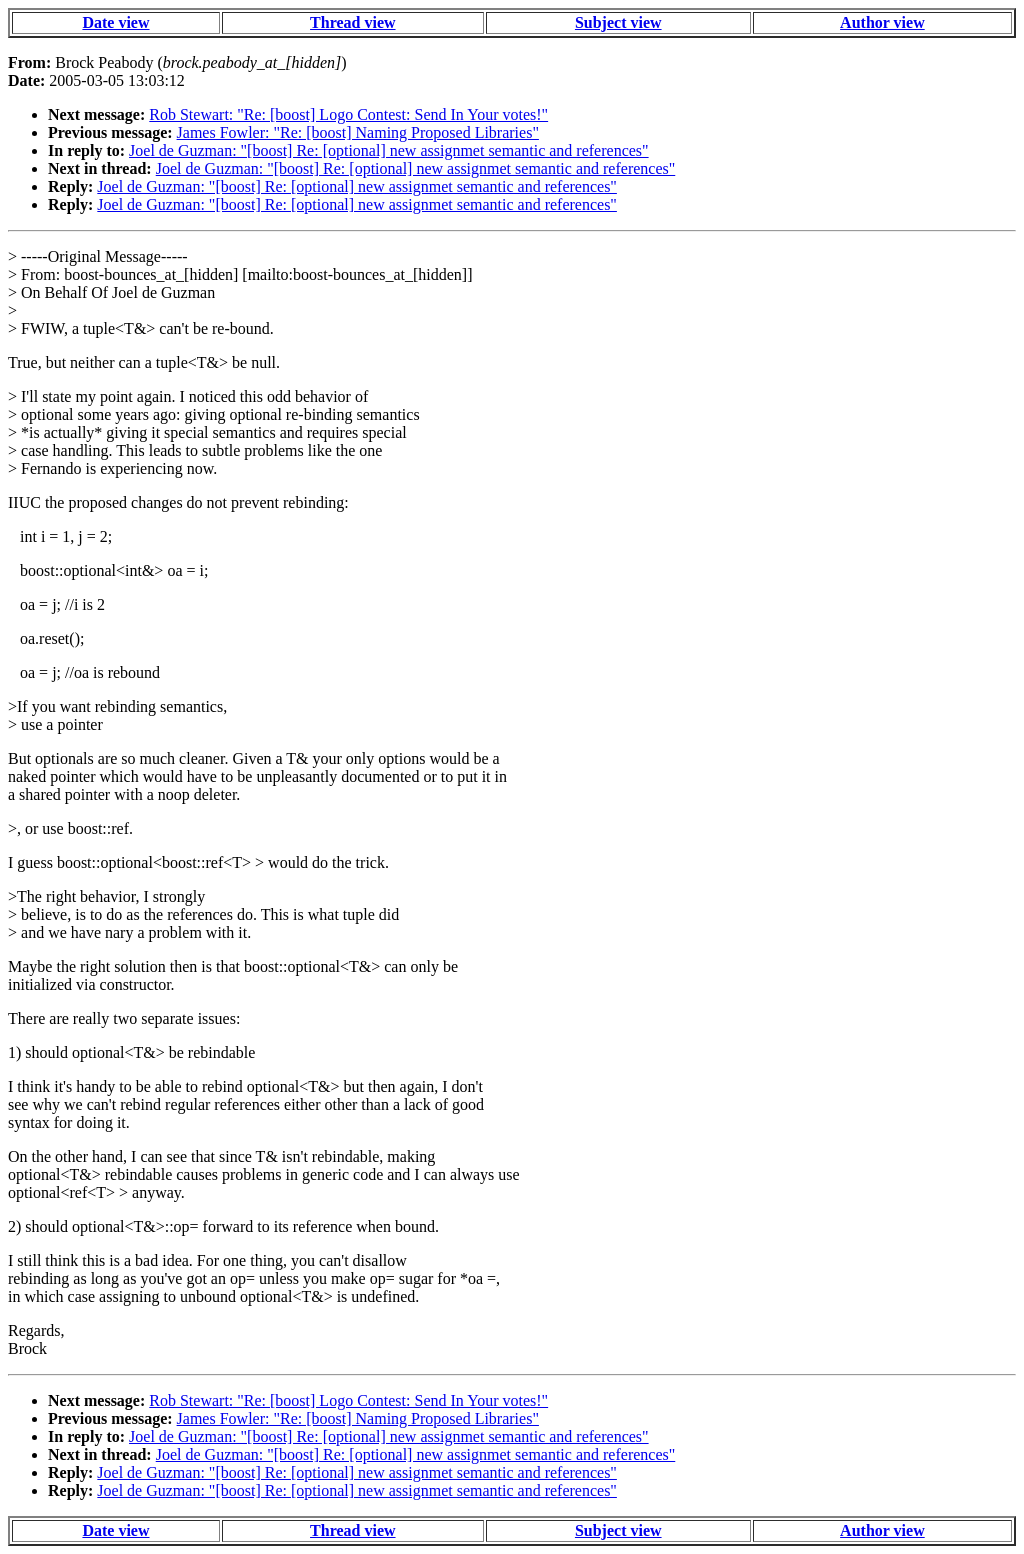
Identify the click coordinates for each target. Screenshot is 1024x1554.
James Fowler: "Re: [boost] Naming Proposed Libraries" (358, 132)
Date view (115, 22)
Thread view (352, 22)
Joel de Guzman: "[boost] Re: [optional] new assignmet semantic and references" (389, 150)
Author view (882, 22)
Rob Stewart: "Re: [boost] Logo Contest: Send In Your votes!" (348, 114)
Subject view (618, 22)
